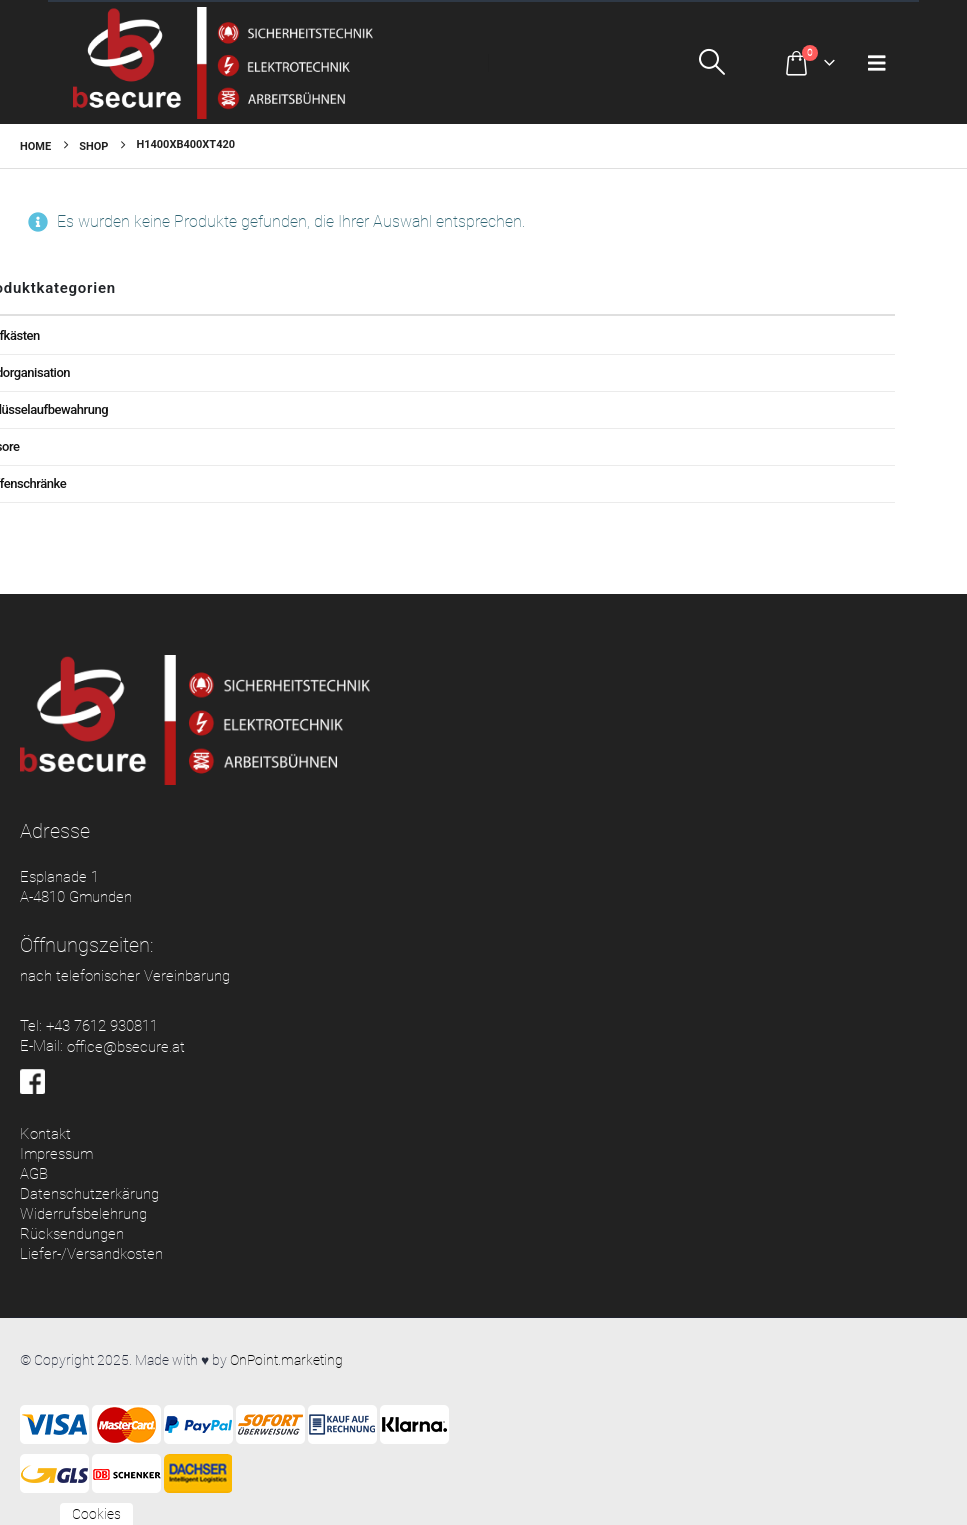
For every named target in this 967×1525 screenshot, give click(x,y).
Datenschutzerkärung (89, 1194)
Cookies (96, 1514)
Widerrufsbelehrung (83, 1214)
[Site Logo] (223, 63)
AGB (34, 1174)
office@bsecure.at (126, 1047)
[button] (731, 62)
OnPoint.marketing (286, 1360)
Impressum (56, 1154)
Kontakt (45, 1134)
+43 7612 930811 (102, 1026)
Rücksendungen (72, 1234)
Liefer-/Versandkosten (91, 1254)
